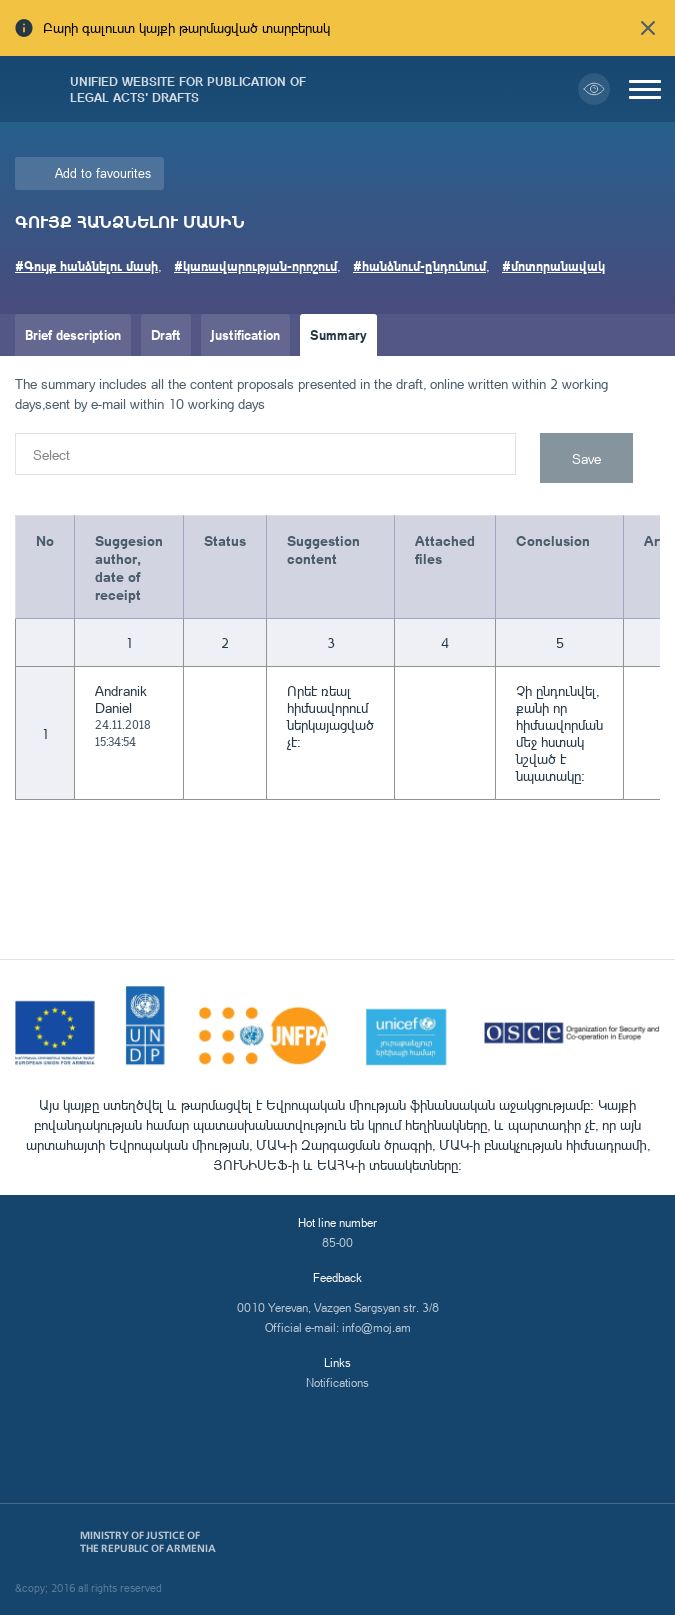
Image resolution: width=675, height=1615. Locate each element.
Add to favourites (103, 173)
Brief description (73, 334)
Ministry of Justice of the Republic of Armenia (148, 1542)
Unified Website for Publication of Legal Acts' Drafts (188, 89)
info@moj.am (376, 1327)
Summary (338, 334)
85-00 (337, 1242)
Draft (166, 334)
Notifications (337, 1382)
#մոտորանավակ (553, 265)
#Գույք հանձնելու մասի (86, 265)
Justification (245, 334)
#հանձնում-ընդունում (419, 265)
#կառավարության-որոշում (255, 265)
